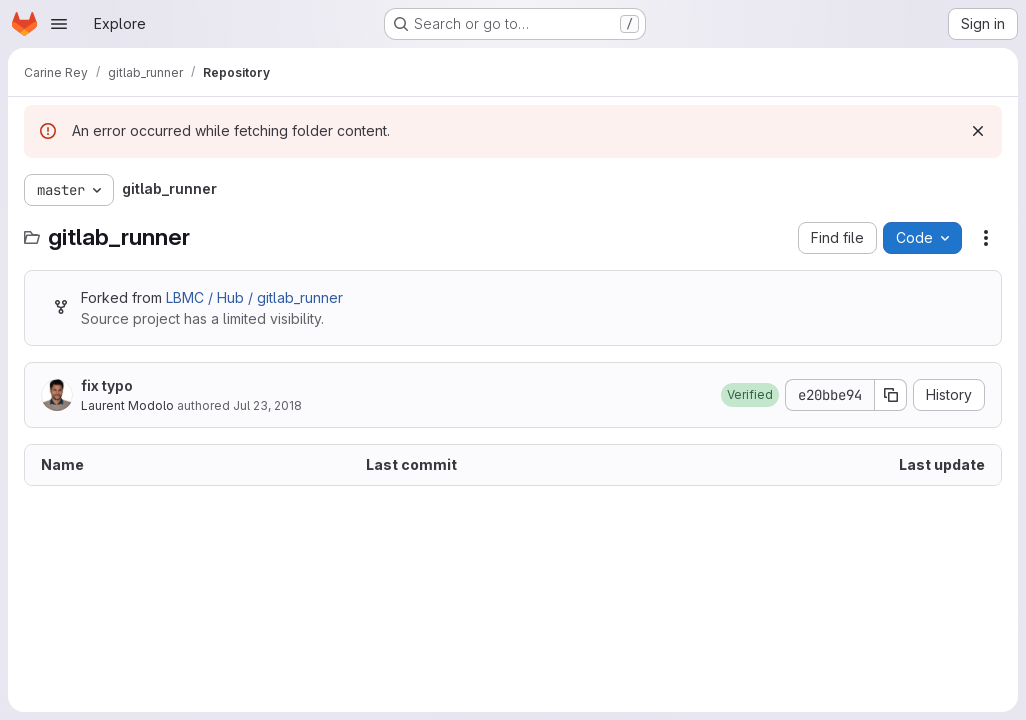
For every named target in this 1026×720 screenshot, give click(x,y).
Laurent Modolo (127, 405)
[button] (750, 395)
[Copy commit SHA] (891, 395)
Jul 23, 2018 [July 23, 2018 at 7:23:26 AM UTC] (267, 405)
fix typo (107, 385)
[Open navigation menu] (59, 24)
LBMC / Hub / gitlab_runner (254, 297)
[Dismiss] (978, 131)
